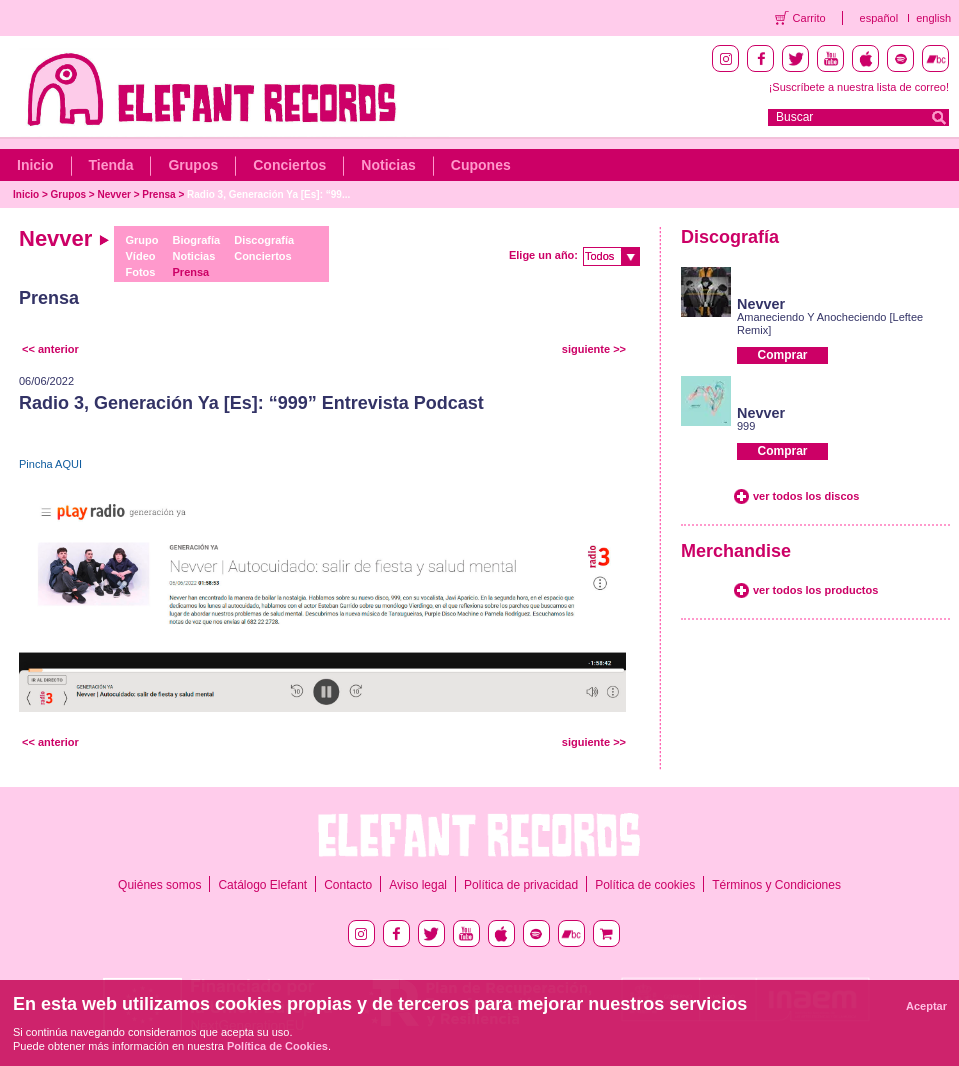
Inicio (35, 165)
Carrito (809, 18)
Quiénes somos (159, 885)
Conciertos (289, 165)
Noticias (388, 165)
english (933, 18)
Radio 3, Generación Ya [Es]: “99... (268, 194)
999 (746, 426)
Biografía (197, 240)
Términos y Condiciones (776, 885)
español (879, 18)
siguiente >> (594, 349)
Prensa (158, 194)
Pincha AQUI (50, 464)
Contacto (348, 885)
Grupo (142, 240)
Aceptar (926, 1006)
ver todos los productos (815, 590)
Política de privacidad (521, 885)
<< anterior (50, 349)
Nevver (114, 194)
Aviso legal (418, 885)
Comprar (782, 355)
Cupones (481, 165)
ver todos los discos (806, 496)
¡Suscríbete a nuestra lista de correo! (859, 87)
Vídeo (141, 256)
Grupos (193, 165)
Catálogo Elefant (262, 885)
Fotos (141, 272)
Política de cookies (645, 885)
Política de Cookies (277, 1046)
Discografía (264, 240)
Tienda (111, 165)
